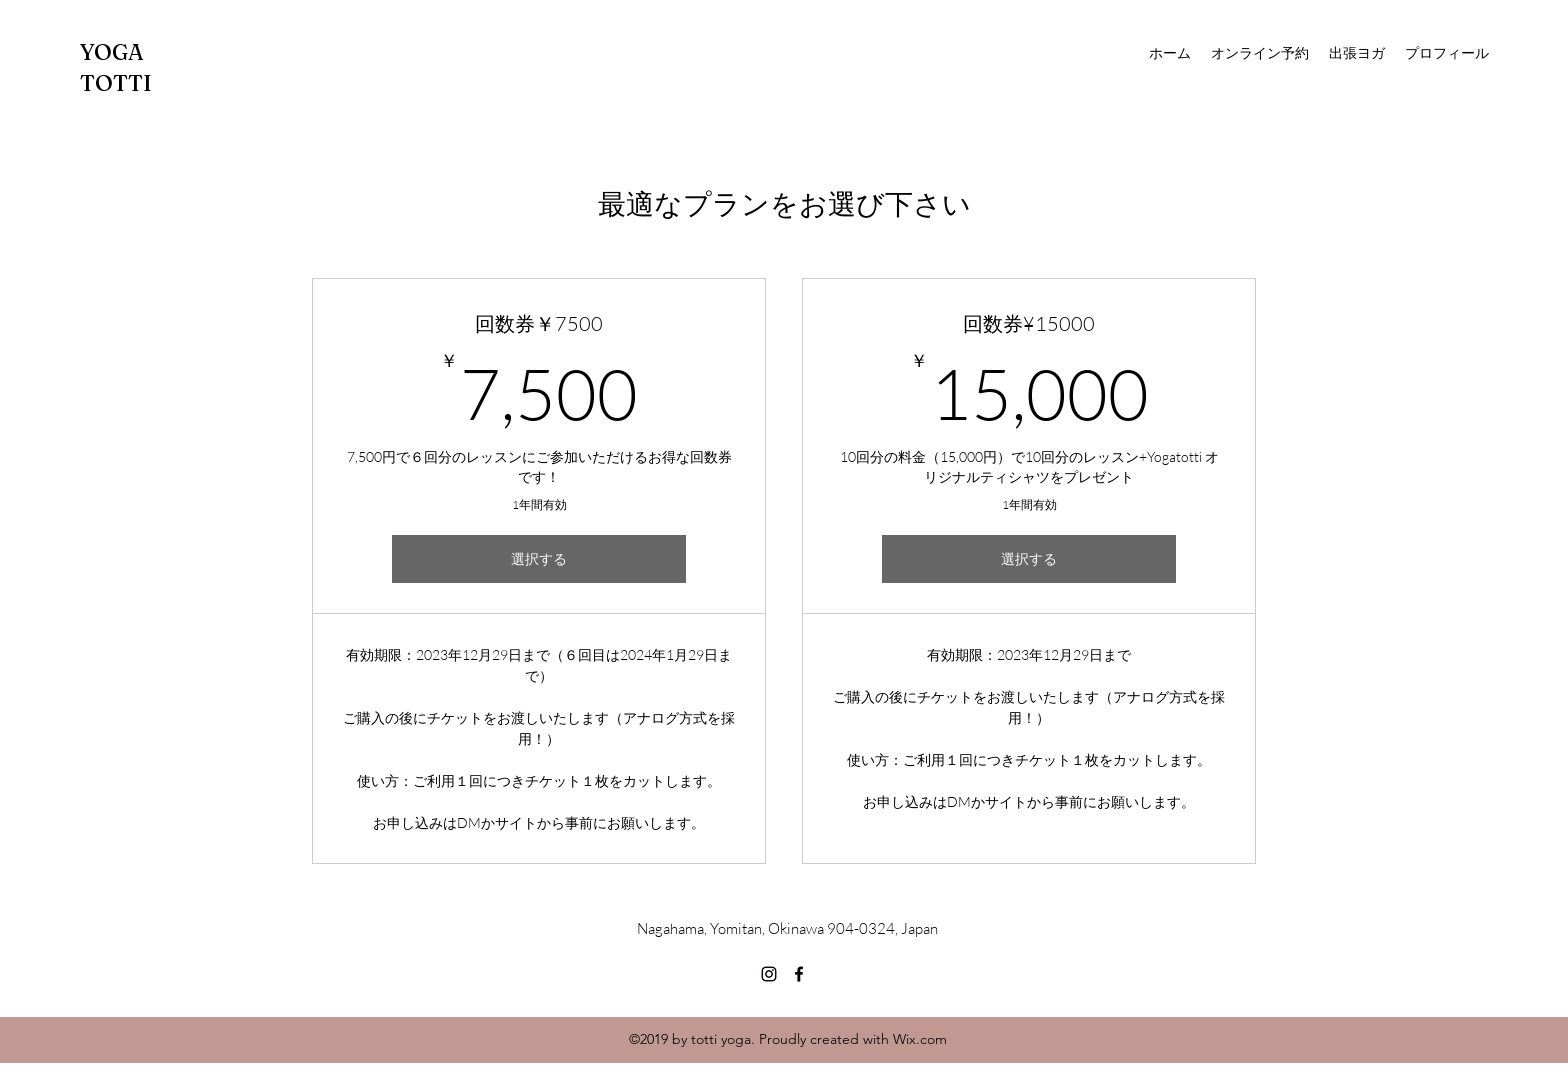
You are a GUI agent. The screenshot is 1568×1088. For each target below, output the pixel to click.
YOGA (112, 52)
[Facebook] (799, 974)
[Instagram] (769, 974)
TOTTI (116, 83)
